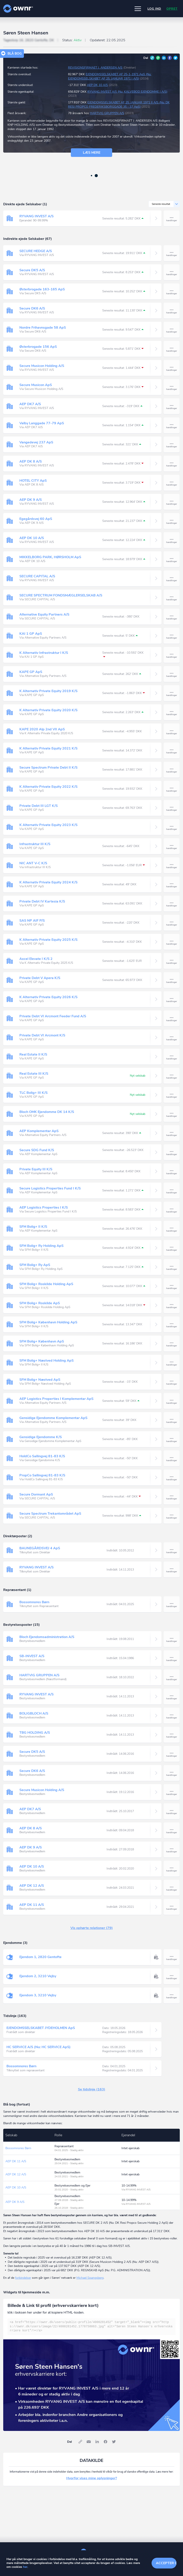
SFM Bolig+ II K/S (33, 1226)
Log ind (154, 9)
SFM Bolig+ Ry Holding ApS (41, 1245)
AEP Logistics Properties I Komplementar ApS (56, 1398)
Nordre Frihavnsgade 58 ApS (42, 327)
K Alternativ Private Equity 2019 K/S (48, 691)
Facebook (169, 58)
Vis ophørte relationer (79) (91, 1928)
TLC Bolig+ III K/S (33, 1092)
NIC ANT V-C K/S (33, 863)
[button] (138, 9)
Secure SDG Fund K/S (36, 1150)
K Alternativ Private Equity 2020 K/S (48, 710)
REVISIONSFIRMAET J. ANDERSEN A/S (95, 68)
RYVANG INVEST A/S (36, 216)
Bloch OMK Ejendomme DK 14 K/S (46, 1111)
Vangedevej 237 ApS (36, 442)
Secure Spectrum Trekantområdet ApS (50, 1513)
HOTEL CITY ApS (33, 480)
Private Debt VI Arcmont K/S (42, 1035)
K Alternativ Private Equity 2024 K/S (48, 882)
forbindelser (23, 2278)
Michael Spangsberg (90, 2278)
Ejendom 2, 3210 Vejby (37, 1976)
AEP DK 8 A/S (30, 461)
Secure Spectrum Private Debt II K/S (48, 767)
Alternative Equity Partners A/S (44, 614)
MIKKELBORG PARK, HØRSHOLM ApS (50, 557)
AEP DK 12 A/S (31, 1885)
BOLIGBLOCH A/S (33, 1713)
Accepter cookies (166, 2563)
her (25, 2567)
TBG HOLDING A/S (34, 1732)
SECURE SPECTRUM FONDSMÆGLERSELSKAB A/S (60, 595)
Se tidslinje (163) (91, 2089)
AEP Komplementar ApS (39, 1131)
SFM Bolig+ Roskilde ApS (39, 1303)
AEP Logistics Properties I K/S (43, 1207)
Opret (172, 9)
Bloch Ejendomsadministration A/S (46, 1637)
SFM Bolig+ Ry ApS (34, 1265)
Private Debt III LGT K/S (38, 805)
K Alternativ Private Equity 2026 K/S (48, 997)
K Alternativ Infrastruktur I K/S (43, 652)
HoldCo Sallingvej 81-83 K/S (42, 1456)
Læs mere (91, 152)
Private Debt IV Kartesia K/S (42, 901)
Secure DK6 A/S (32, 308)
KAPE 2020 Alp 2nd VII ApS (42, 729)
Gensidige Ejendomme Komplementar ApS (53, 1418)
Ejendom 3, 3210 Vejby (37, 1995)
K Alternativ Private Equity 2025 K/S (48, 939)
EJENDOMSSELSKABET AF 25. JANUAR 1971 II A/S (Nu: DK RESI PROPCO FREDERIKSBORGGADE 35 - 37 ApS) (119, 104)
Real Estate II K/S (33, 1054)
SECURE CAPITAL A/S (37, 576)
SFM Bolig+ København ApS (41, 1341)
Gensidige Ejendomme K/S (40, 1437)
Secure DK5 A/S (32, 270)
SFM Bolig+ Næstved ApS (39, 1379)
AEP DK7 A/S (30, 404)
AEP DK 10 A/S (97, 85)
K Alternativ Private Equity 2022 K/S (48, 786)
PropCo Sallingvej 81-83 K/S (42, 1475)
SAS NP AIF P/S (32, 920)
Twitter (175, 58)
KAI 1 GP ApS (30, 633)
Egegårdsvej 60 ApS (35, 518)
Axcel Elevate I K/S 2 (36, 958)
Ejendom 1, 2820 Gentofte (40, 1957)
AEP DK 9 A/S (30, 499)
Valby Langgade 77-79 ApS (41, 423)
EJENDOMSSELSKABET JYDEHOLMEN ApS (40, 2028)
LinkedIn (164, 58)
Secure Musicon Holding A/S (41, 365)
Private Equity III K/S (35, 1169)
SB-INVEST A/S (31, 1656)
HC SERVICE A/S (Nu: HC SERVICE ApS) (38, 2047)
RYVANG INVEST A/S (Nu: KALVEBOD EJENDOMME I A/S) (127, 92)
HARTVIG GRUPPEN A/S (107, 113)
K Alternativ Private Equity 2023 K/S (48, 825)
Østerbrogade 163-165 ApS (42, 289)
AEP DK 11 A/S (31, 1904)
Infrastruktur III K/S (34, 844)
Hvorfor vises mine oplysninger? (91, 2478)
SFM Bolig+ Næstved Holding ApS (46, 1360)
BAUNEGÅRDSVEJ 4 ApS (39, 1548)
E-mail (158, 58)
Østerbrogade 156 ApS (38, 346)
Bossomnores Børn (34, 1602)
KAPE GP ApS (30, 672)
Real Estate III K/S (33, 1073)
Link (152, 58)
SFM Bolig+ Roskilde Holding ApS (46, 1284)
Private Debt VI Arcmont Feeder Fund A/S (52, 1016)
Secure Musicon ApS (35, 385)
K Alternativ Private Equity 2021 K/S (48, 748)
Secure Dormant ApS (36, 1494)
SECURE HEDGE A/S (35, 251)
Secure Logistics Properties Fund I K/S (50, 1188)
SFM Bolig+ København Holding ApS (48, 1322)
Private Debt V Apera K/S (39, 978)
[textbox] (91, 2326)
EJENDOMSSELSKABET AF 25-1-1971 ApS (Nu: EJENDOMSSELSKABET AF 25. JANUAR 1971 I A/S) (109, 76)
